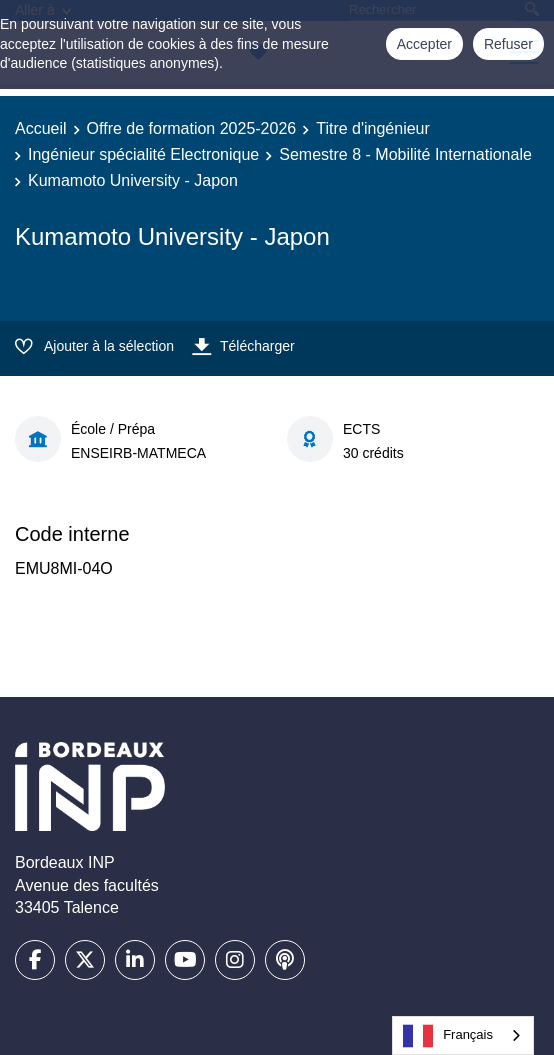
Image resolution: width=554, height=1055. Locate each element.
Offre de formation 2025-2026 (192, 128)
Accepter (424, 44)
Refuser (508, 44)
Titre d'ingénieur (373, 128)
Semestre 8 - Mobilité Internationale (405, 154)
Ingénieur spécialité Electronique (143, 154)
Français (448, 1036)
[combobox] (463, 1035)
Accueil (41, 128)
